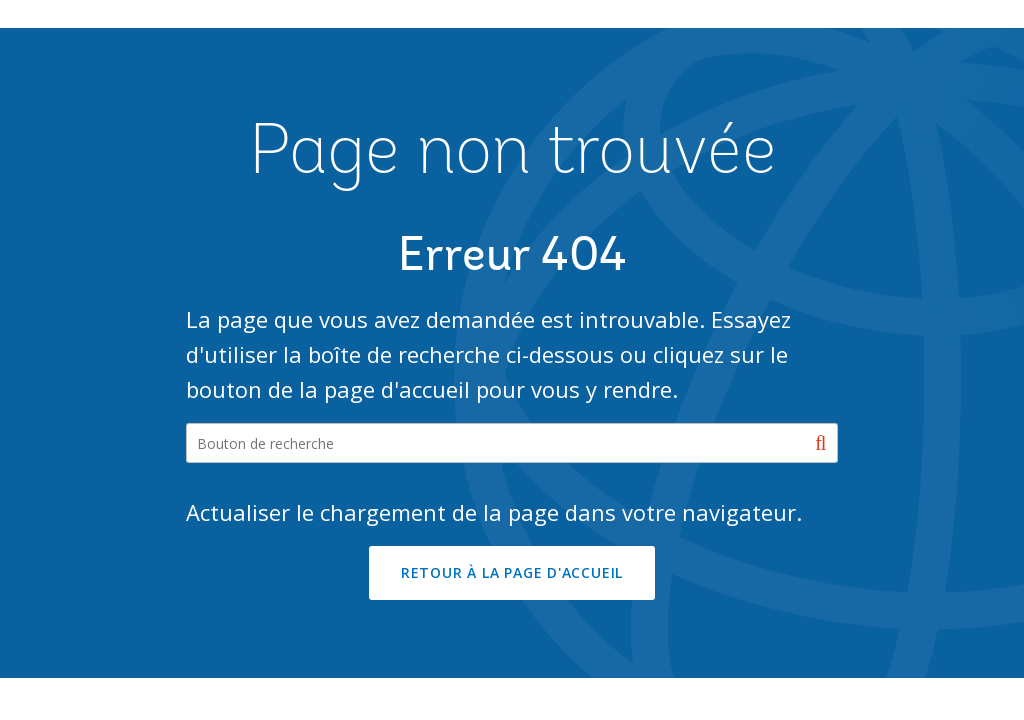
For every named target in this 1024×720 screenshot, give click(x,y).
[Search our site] (512, 443)
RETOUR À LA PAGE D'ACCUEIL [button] (512, 572)
